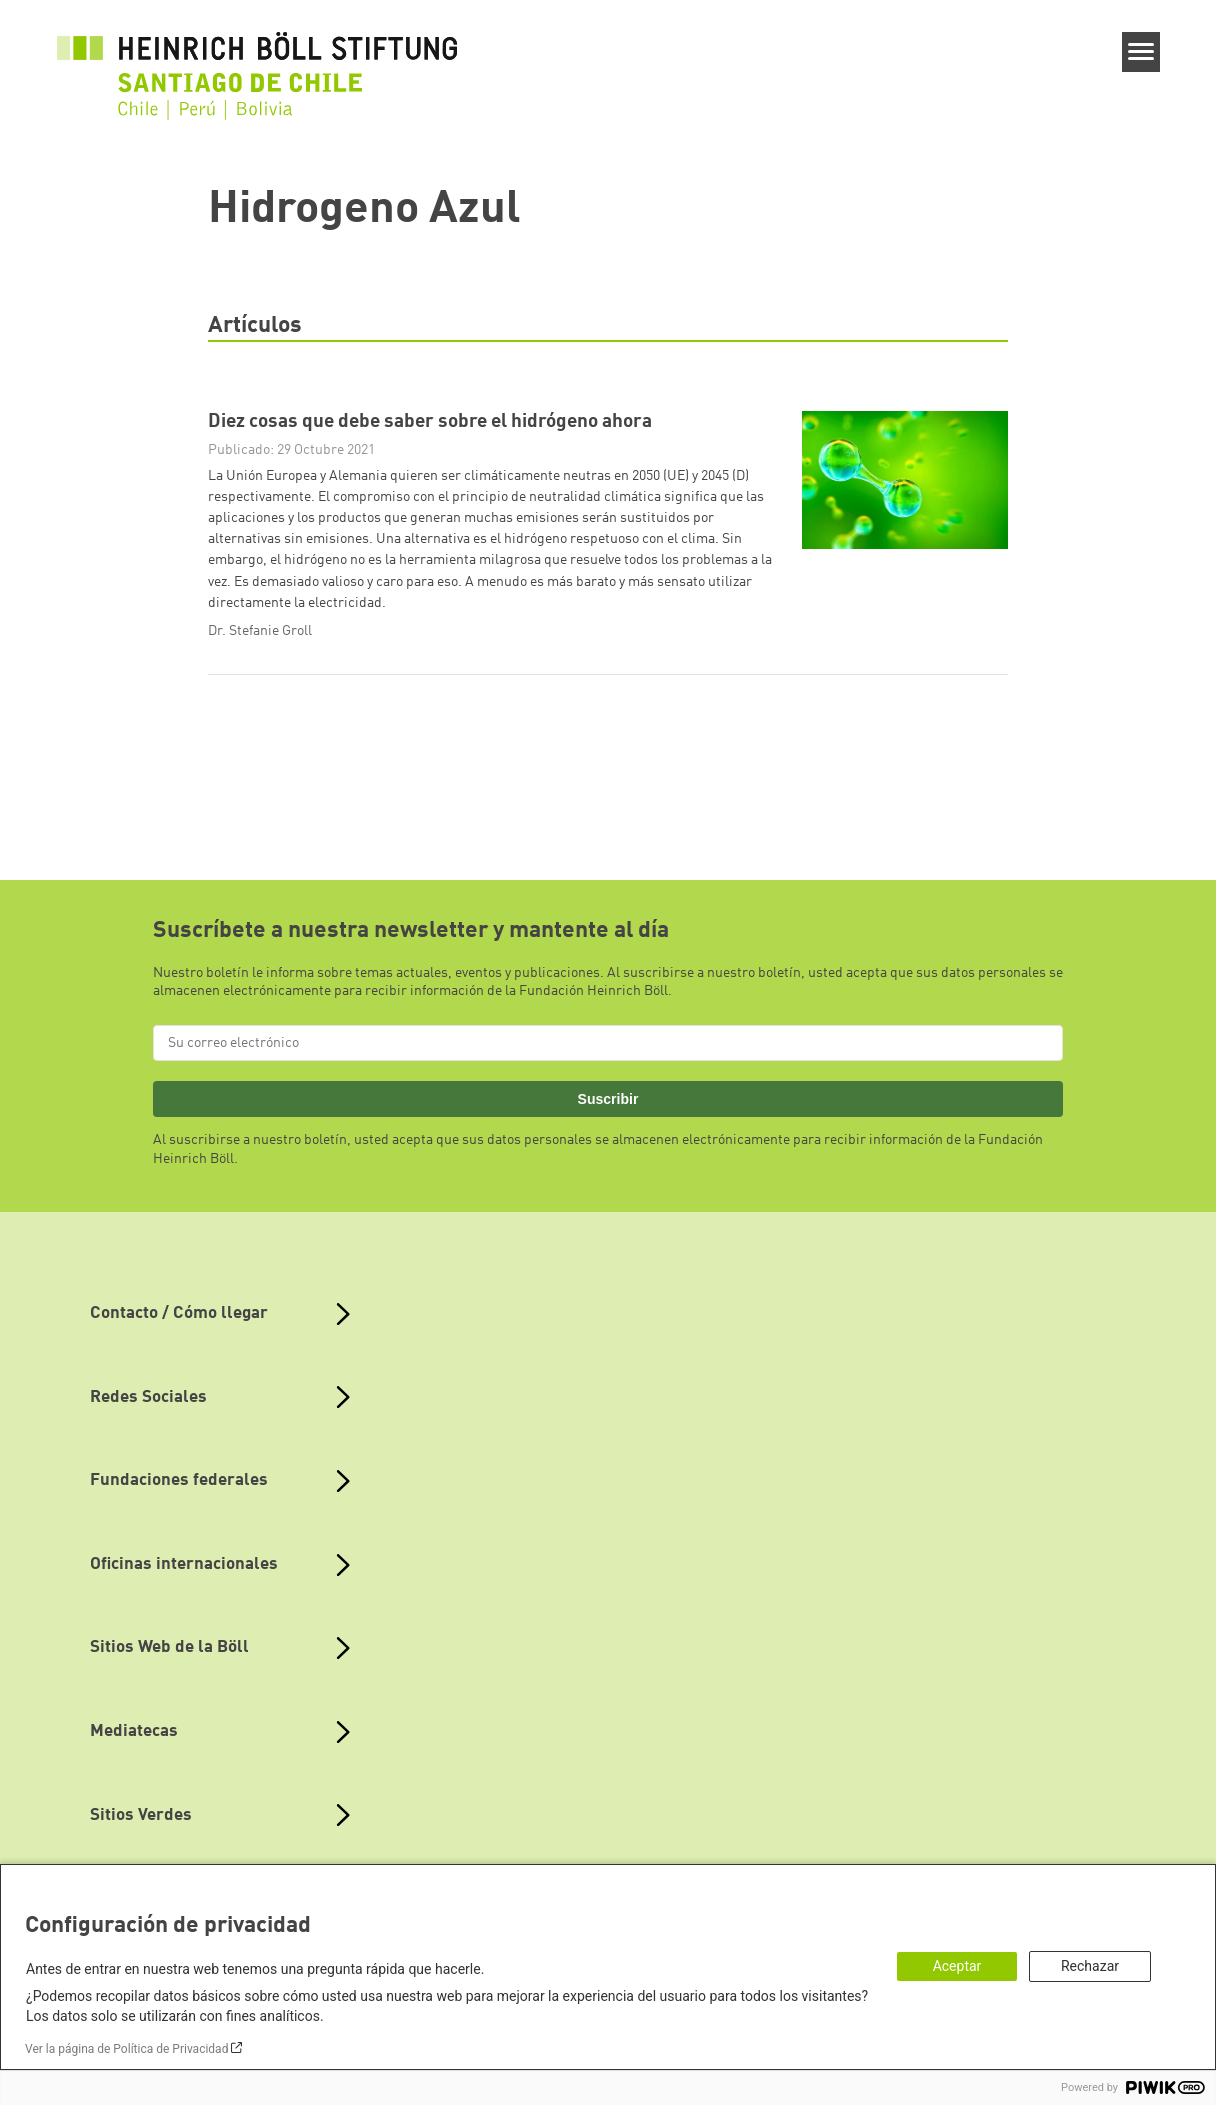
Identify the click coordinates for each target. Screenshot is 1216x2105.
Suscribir (608, 1099)
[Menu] (1141, 52)
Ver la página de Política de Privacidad (126, 2049)
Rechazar (1090, 1966)
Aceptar (957, 1966)
